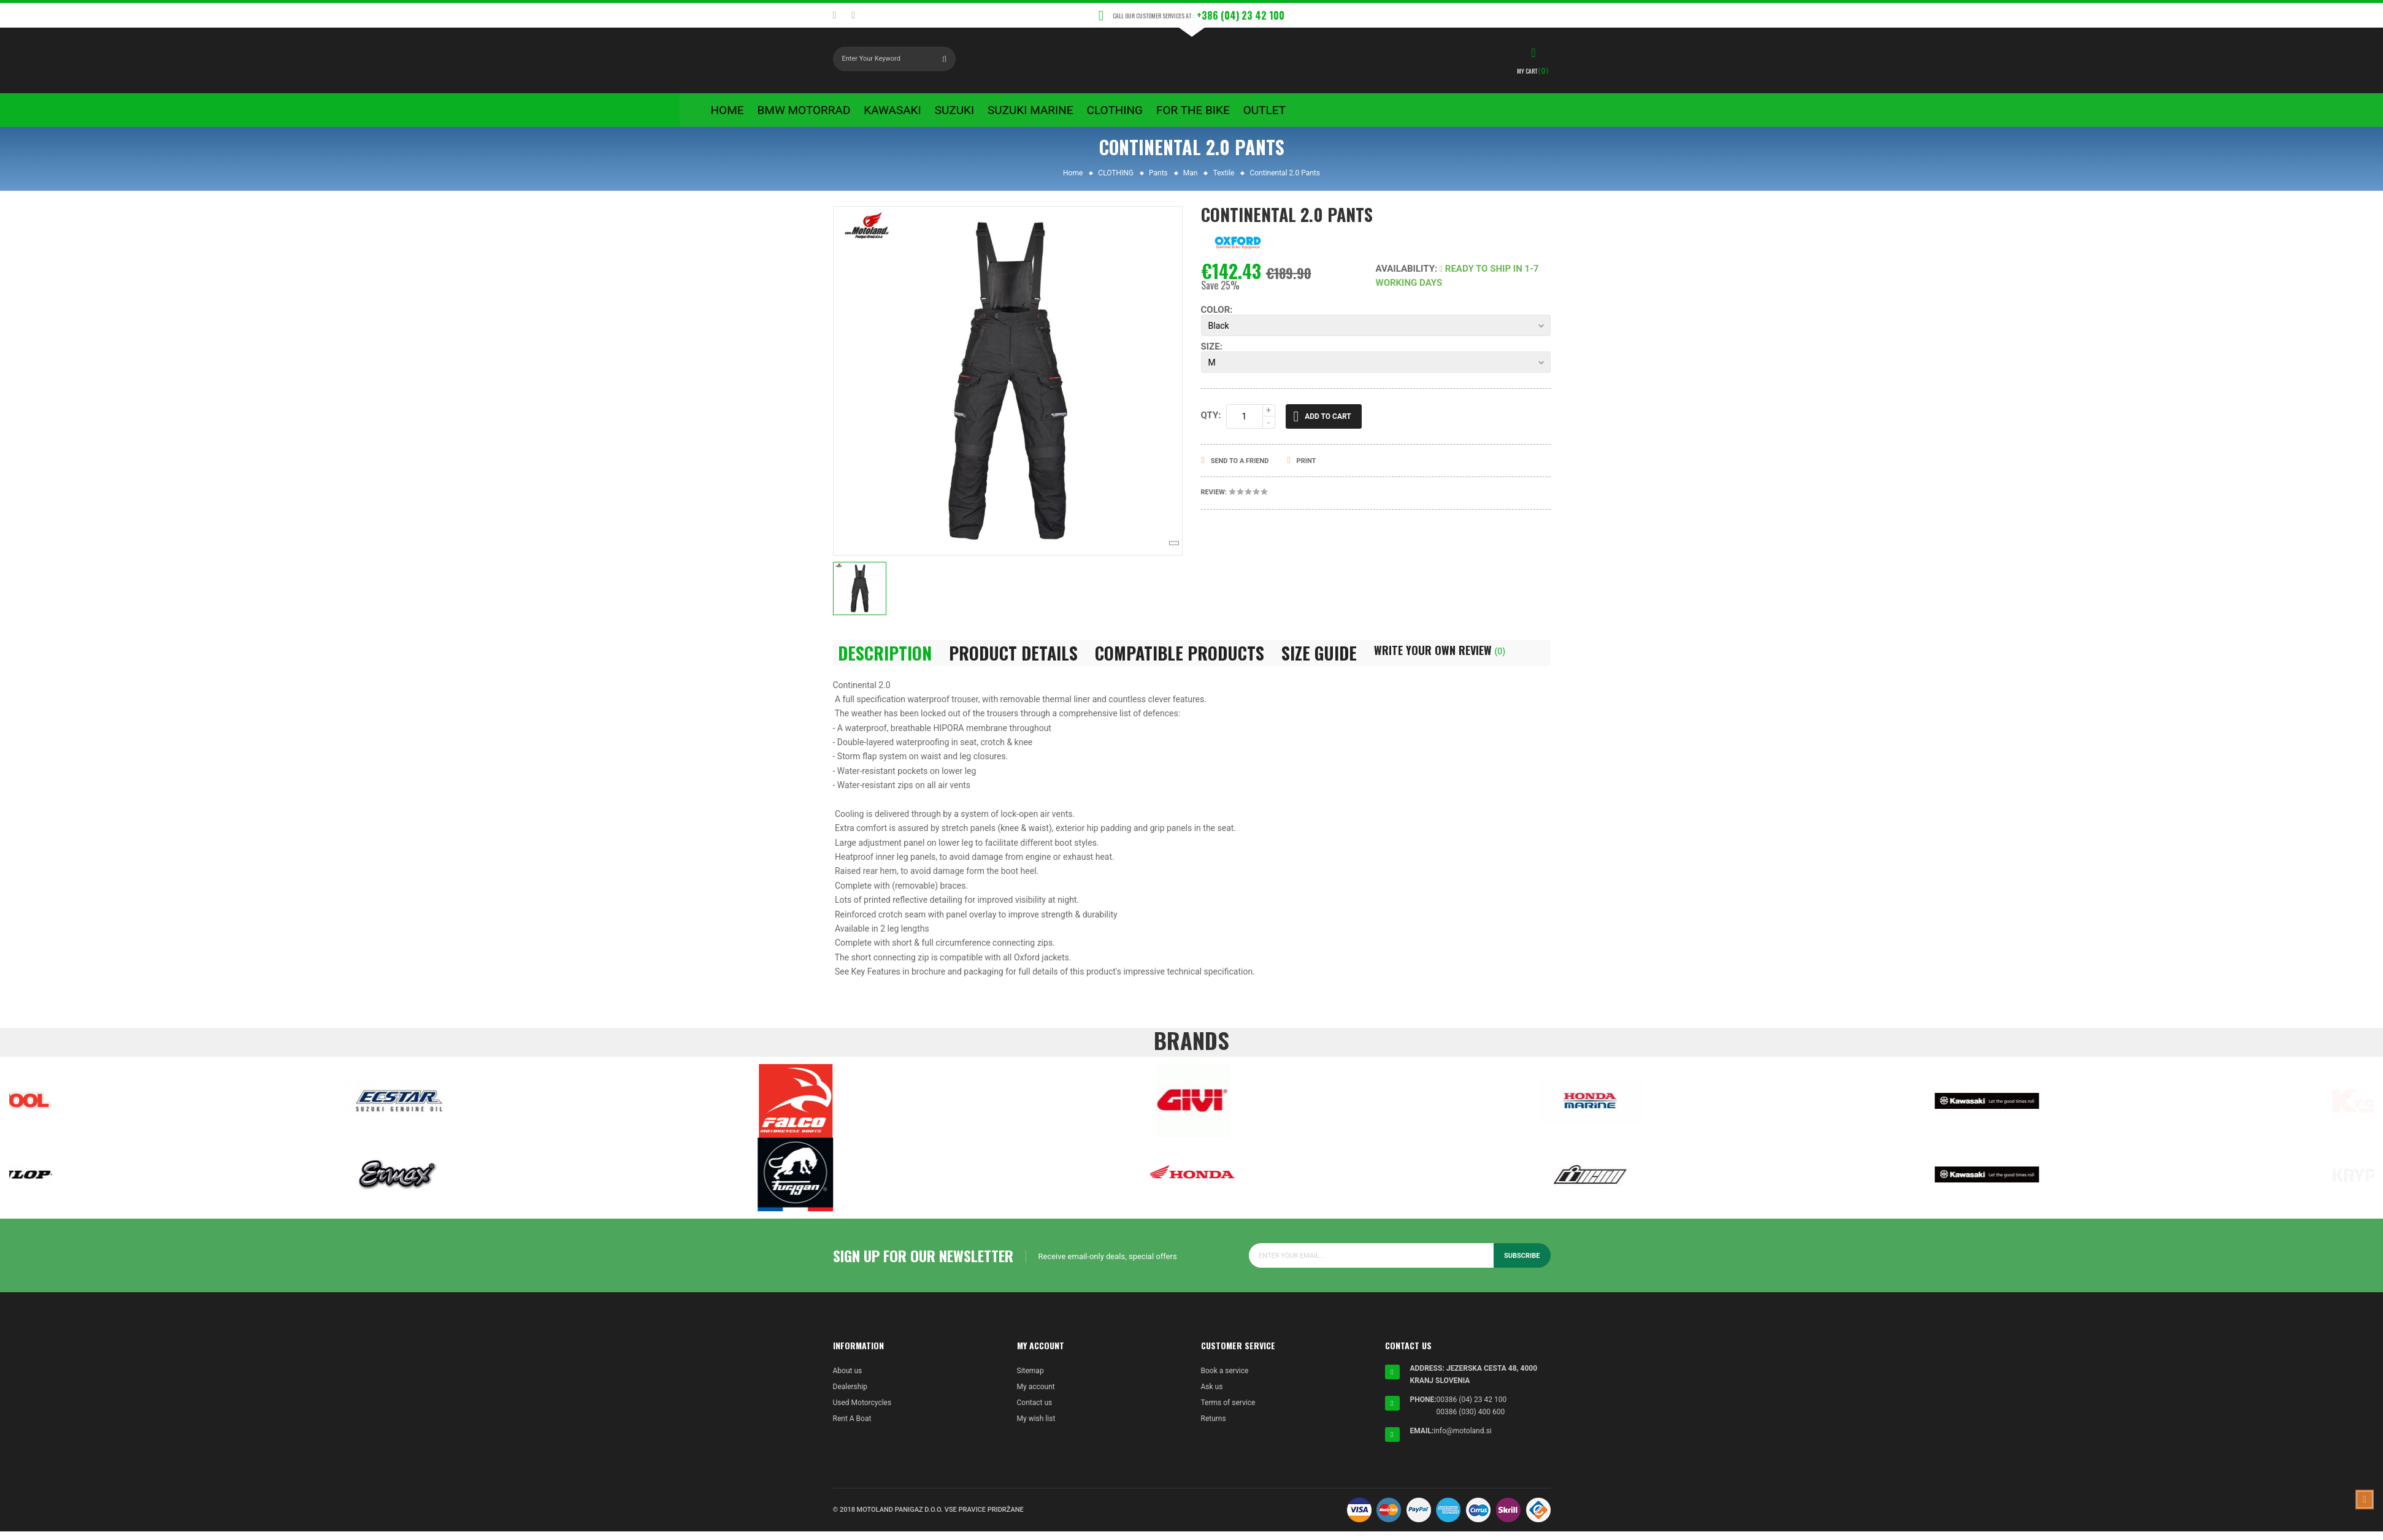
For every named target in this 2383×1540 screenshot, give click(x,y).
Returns (1213, 1427)
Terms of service (1228, 1411)
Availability (1405, 276)
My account (1036, 1395)
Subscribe (1522, 1264)
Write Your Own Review (1440, 658)
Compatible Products (1179, 661)
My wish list (1036, 1427)
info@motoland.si (1462, 1439)
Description (885, 661)
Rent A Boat (852, 1427)
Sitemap (1030, 1379)
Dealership (850, 1395)
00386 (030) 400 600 (1471, 1420)
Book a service (1225, 1379)
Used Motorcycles (862, 1411)
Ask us (1212, 1395)
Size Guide (1319, 661)
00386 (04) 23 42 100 (1472, 1408)
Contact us (1035, 1411)
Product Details (1013, 661)
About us (847, 1379)
